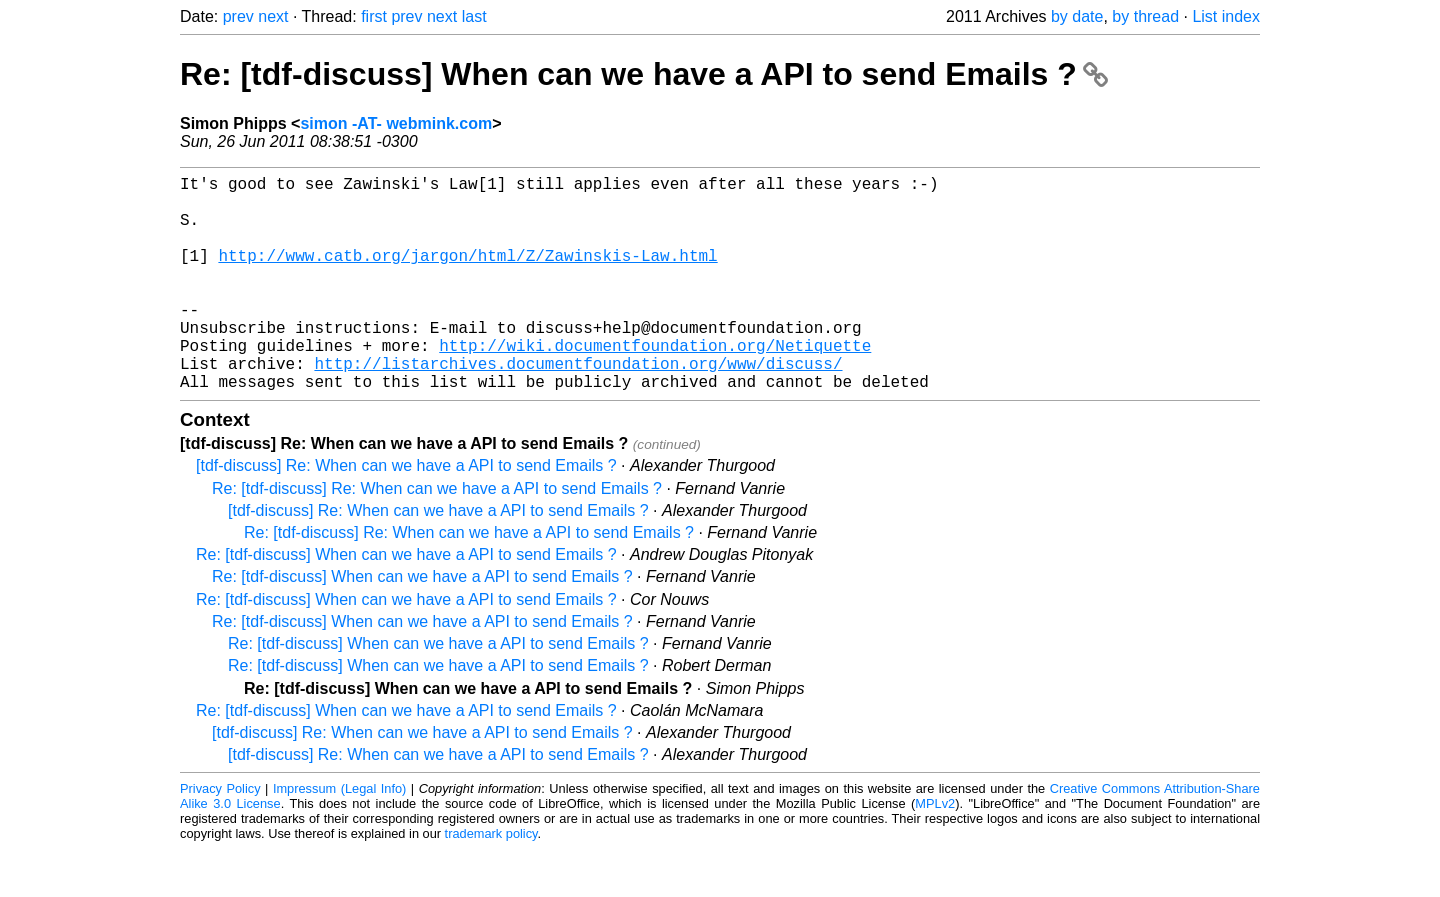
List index (1226, 16)
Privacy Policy (220, 836)
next (273, 16)
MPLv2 (935, 851)
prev (238, 16)
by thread (1145, 16)
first (374, 16)
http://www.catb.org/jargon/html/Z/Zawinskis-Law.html (467, 275)
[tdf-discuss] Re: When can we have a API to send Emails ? (406, 513)
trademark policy (491, 881)
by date (1077, 16)
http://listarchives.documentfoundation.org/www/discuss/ (578, 407)
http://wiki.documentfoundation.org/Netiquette (655, 385)
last (474, 16)
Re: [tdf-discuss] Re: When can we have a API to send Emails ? (437, 536)
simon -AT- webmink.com (396, 123)
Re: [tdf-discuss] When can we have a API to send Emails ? (644, 74)
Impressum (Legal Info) (339, 836)
